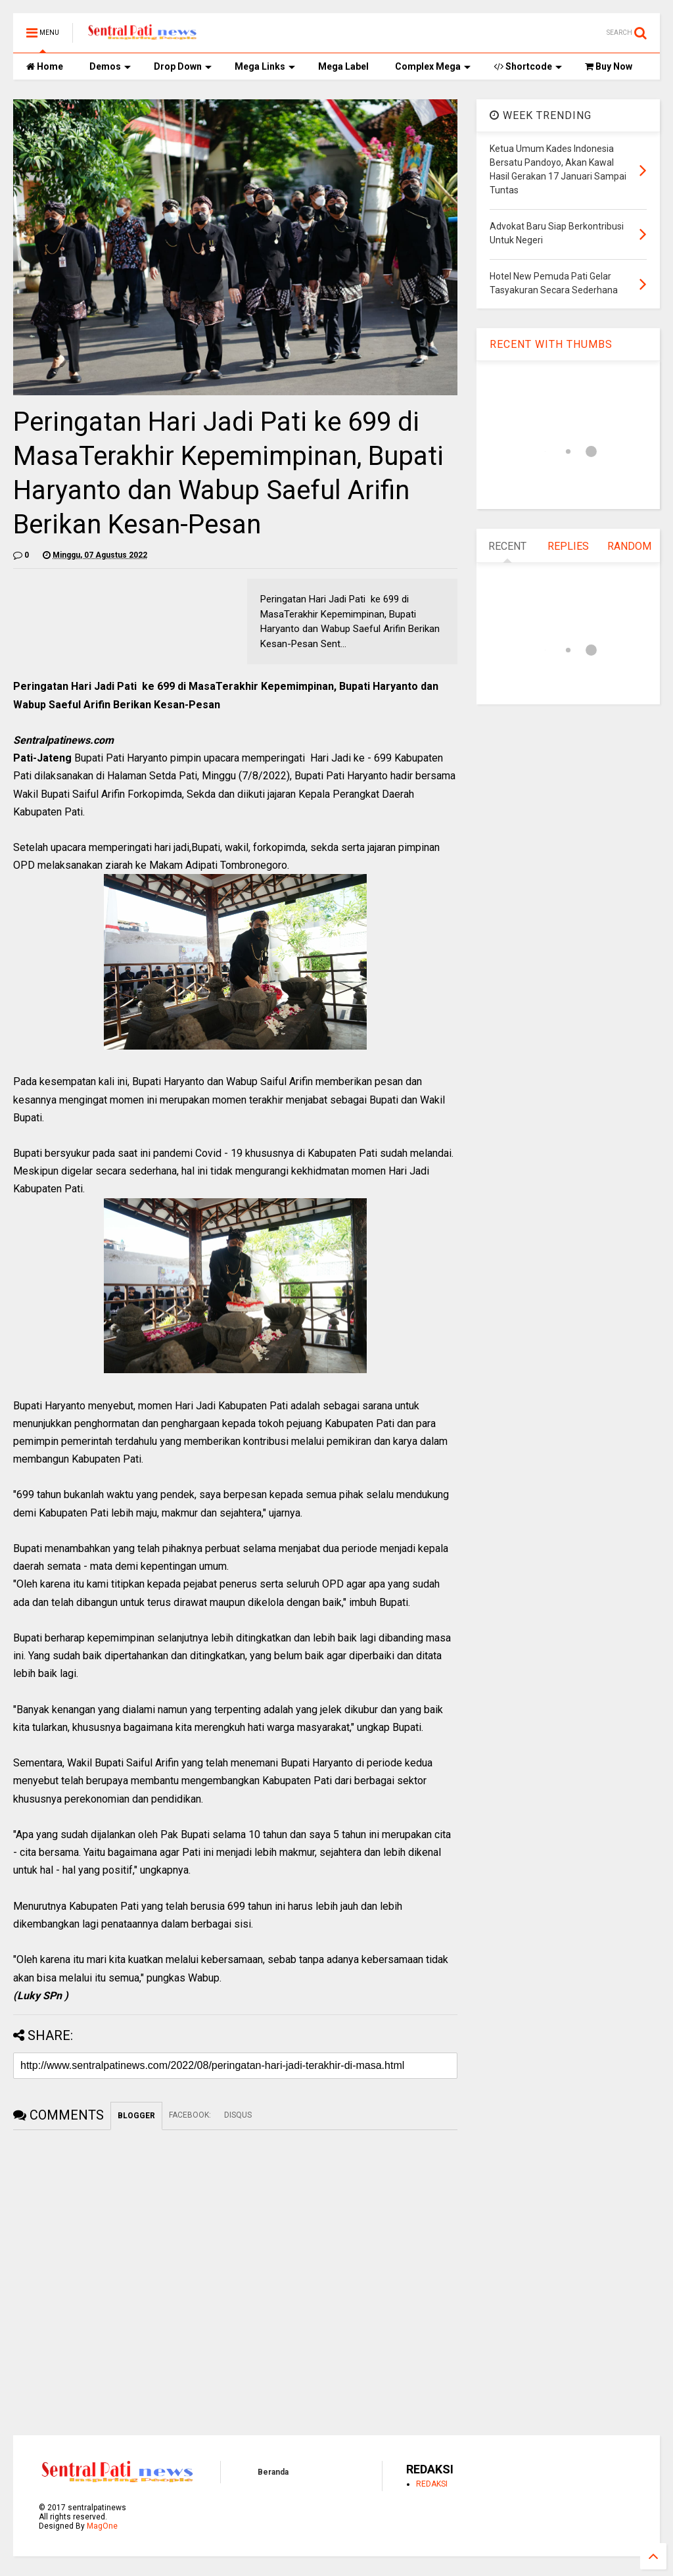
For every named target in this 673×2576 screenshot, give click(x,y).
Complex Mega (433, 66)
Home (44, 66)
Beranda (273, 2472)
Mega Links (265, 66)
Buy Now (608, 66)
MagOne (102, 2526)
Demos (110, 66)
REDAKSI (432, 2484)
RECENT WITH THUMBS (551, 344)
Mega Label (343, 66)
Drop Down (183, 66)
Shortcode (528, 66)
